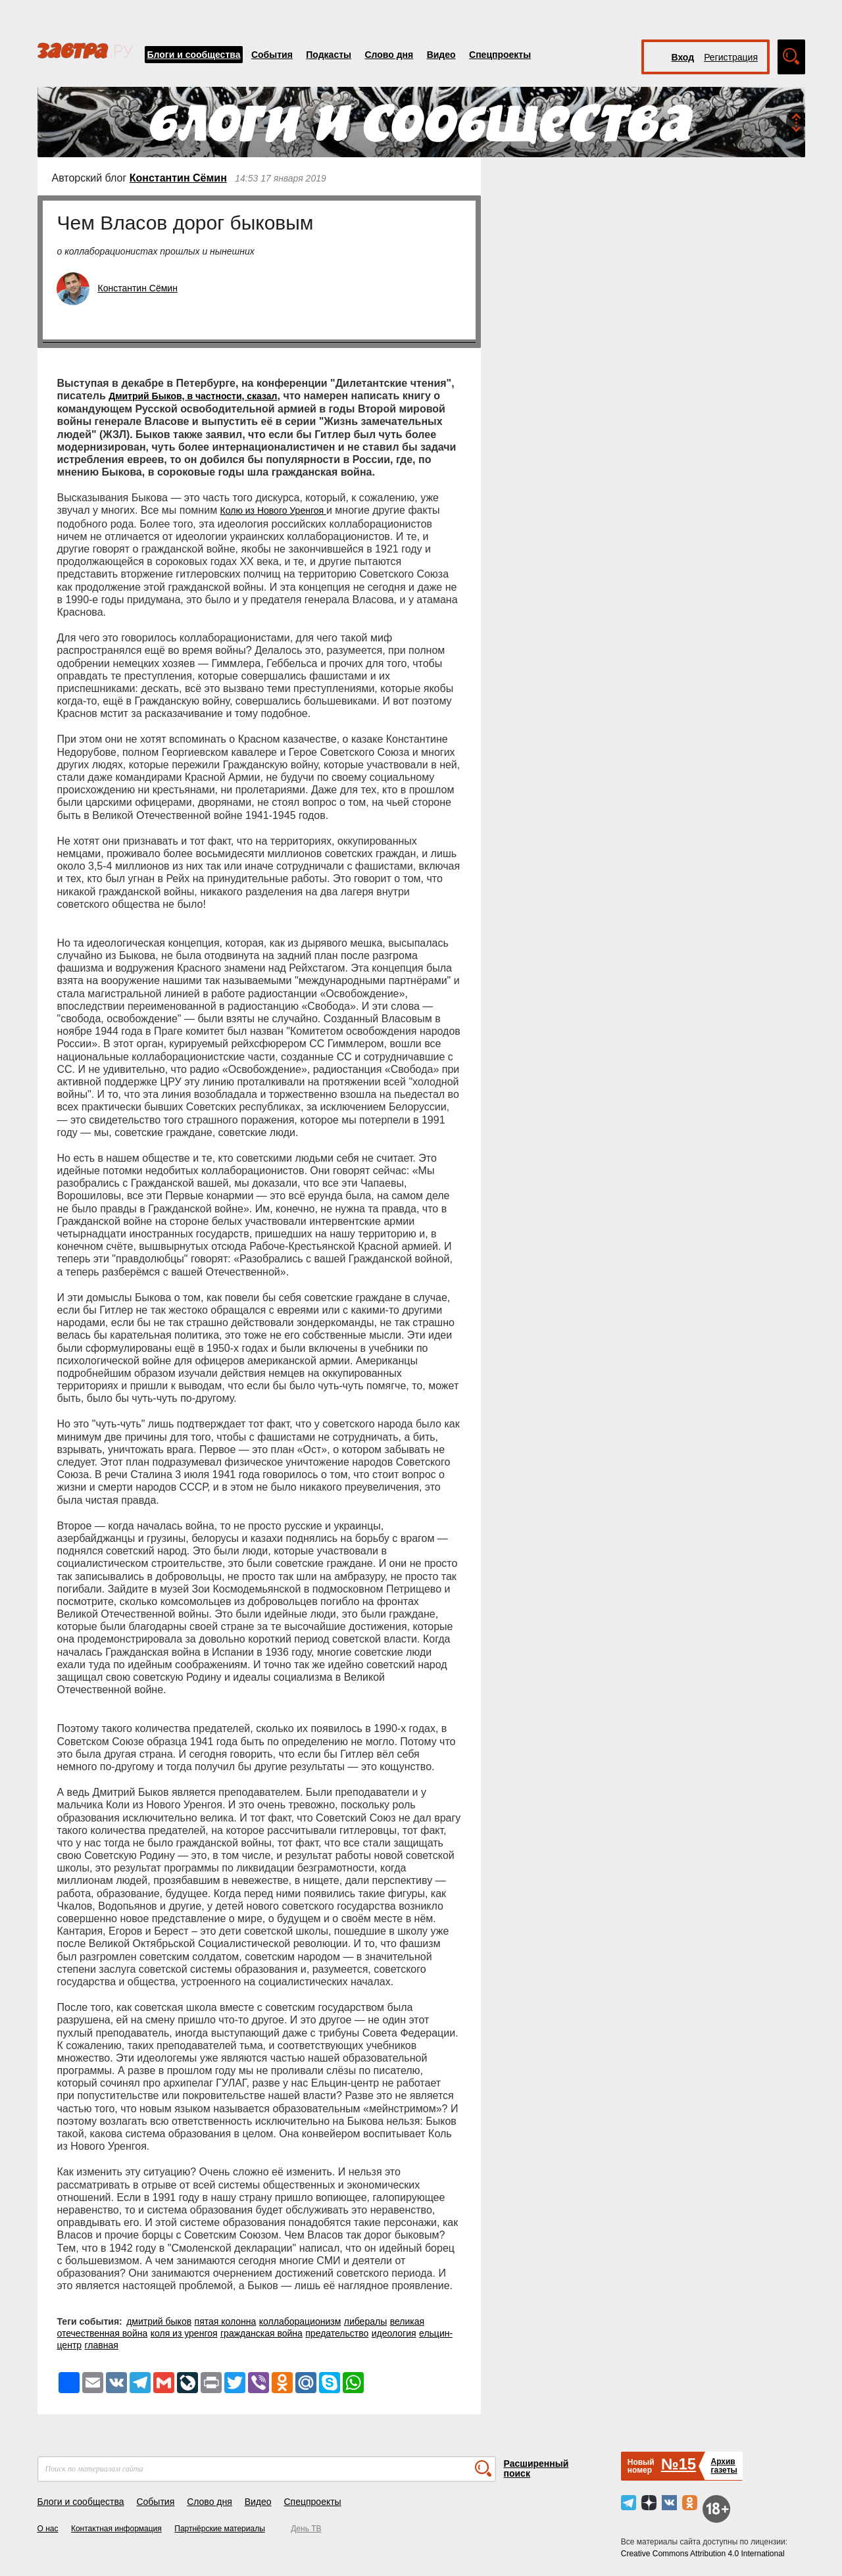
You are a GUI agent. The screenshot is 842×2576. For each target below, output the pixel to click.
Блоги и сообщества (194, 54)
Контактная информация (116, 2528)
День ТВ (306, 2528)
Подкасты (328, 54)
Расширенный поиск (536, 2468)
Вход (683, 57)
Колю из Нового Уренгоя (273, 510)
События (272, 54)
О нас (48, 2528)
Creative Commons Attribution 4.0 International (703, 2553)
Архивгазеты (723, 2466)
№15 (678, 2464)
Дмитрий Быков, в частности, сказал (193, 396)
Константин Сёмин (178, 178)
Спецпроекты (500, 54)
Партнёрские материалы (219, 2528)
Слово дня (388, 54)
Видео (441, 54)
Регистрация (731, 57)
